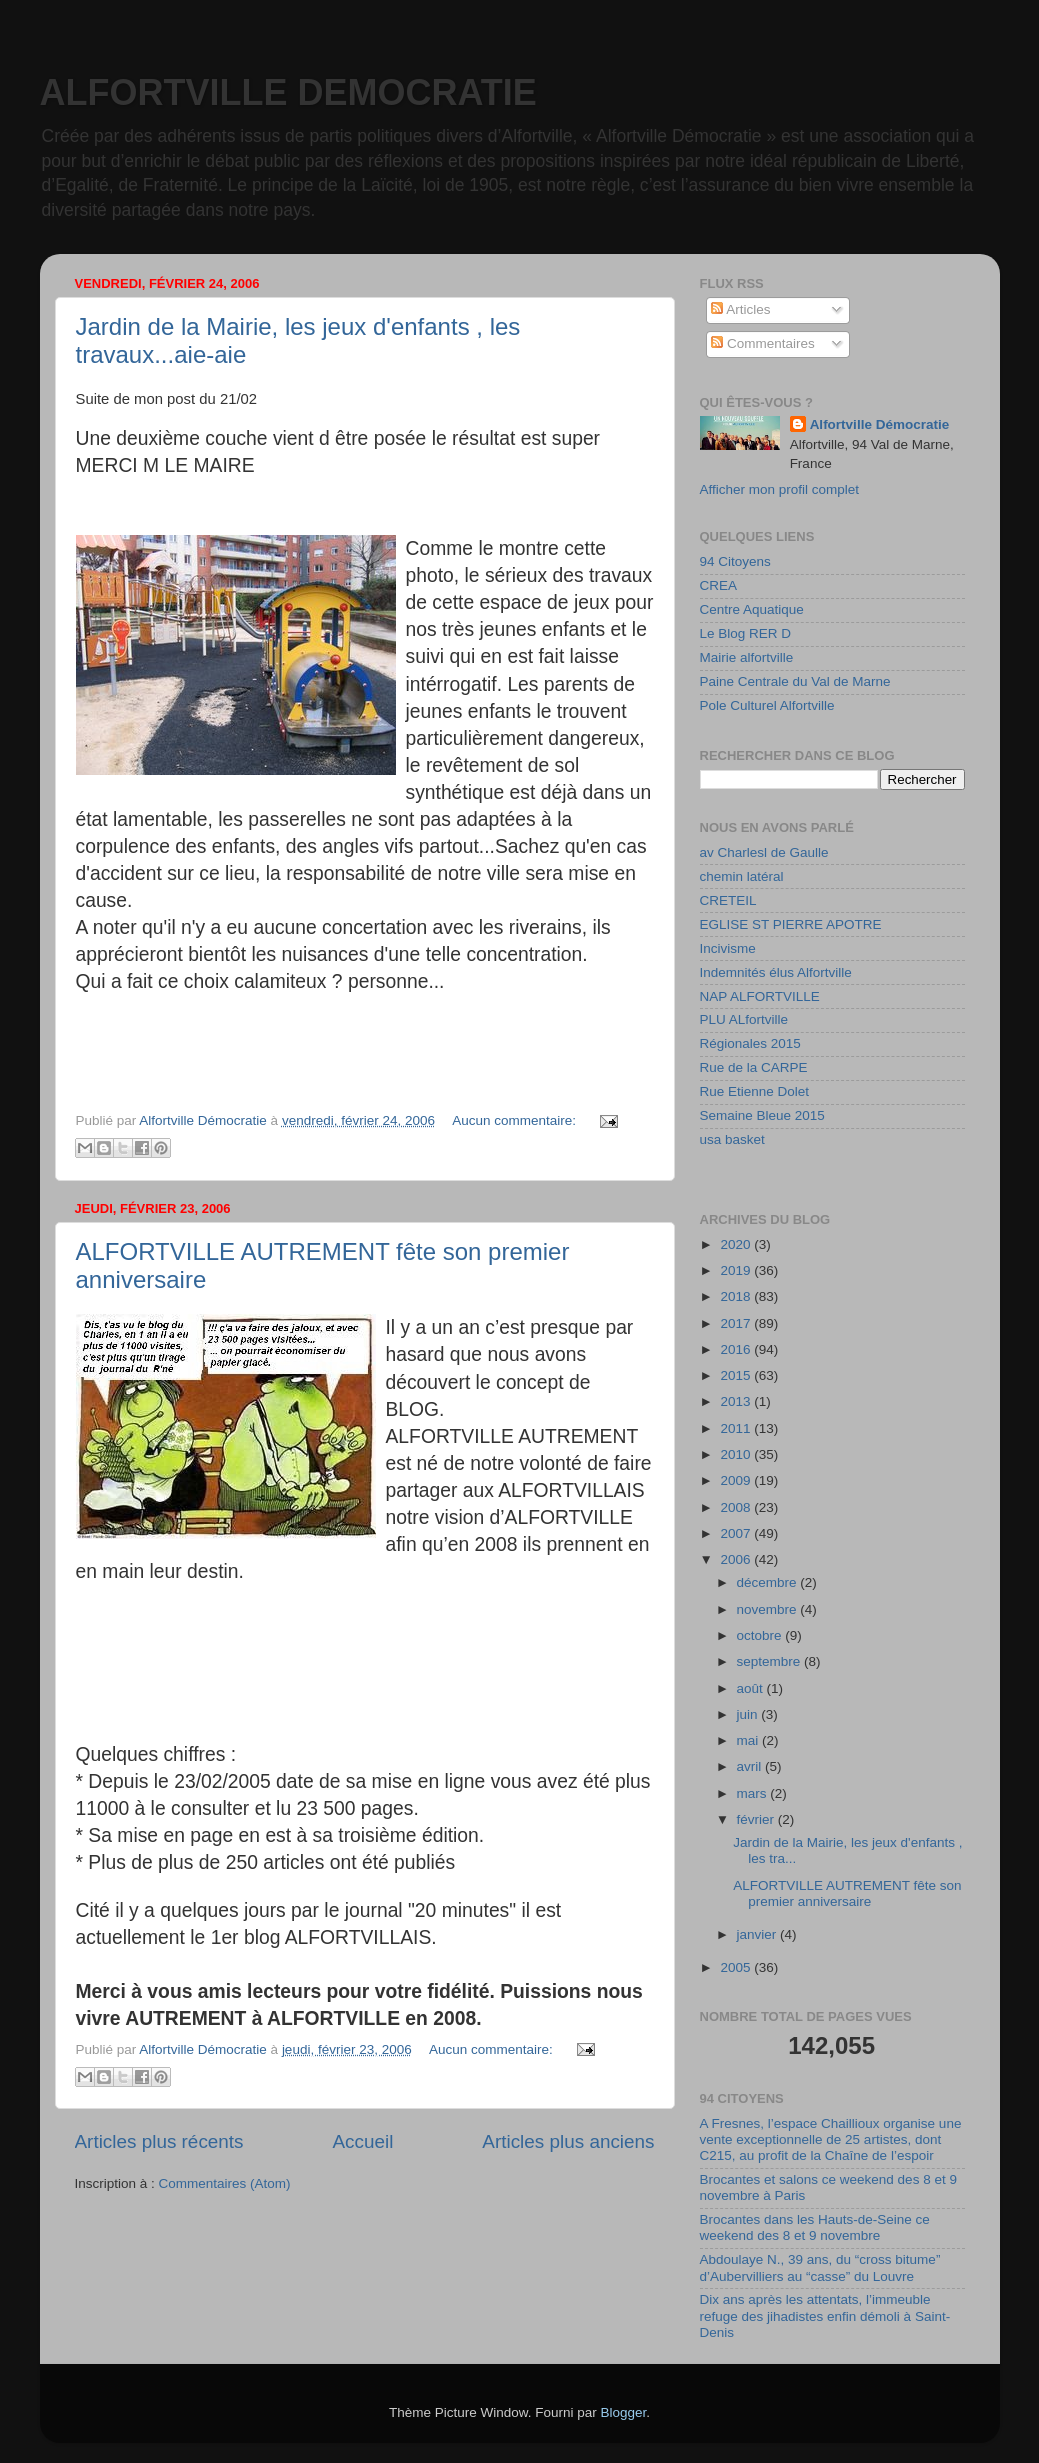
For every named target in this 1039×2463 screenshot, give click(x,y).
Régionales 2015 (750, 1043)
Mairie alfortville (747, 657)
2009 (737, 1480)
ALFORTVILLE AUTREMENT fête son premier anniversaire (847, 1893)
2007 (737, 1533)
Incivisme (728, 948)
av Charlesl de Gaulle (764, 852)
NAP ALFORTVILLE (760, 996)
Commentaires (763, 343)
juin (749, 1714)
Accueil (362, 2141)
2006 (737, 1559)
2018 (737, 1296)
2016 (737, 1349)
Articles (740, 309)
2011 (737, 1428)
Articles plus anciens (568, 2141)
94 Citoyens (735, 561)
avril (751, 1766)
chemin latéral (742, 876)
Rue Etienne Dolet (755, 1091)
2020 (737, 1244)
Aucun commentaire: (516, 1120)
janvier (759, 1934)
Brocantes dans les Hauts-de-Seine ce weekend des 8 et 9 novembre (815, 2227)
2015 (737, 1375)
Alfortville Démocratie (880, 424)
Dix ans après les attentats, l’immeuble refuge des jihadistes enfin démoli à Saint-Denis (825, 2315)
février (757, 1819)
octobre (761, 1635)
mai (750, 1740)
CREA (719, 585)
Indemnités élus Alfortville (776, 972)
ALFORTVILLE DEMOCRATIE (288, 92)
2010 (737, 1454)
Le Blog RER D (746, 633)
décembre (769, 1582)
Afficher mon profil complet (780, 489)
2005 (737, 1967)
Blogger (624, 2412)
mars (754, 1793)
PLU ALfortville (744, 1019)
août (752, 1688)
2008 (737, 1507)
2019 (737, 1270)
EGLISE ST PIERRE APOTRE (791, 924)
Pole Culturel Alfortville (767, 705)
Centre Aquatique (752, 609)
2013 (737, 1401)
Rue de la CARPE (754, 1067)
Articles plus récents (159, 2141)
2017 (737, 1323)
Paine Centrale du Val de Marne (795, 681)
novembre (769, 1609)
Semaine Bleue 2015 (762, 1115)
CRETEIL (728, 900)
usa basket (732, 1139)
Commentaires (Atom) (225, 2183)
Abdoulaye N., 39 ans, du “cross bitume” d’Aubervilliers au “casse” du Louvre (820, 2267)
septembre (771, 1661)
